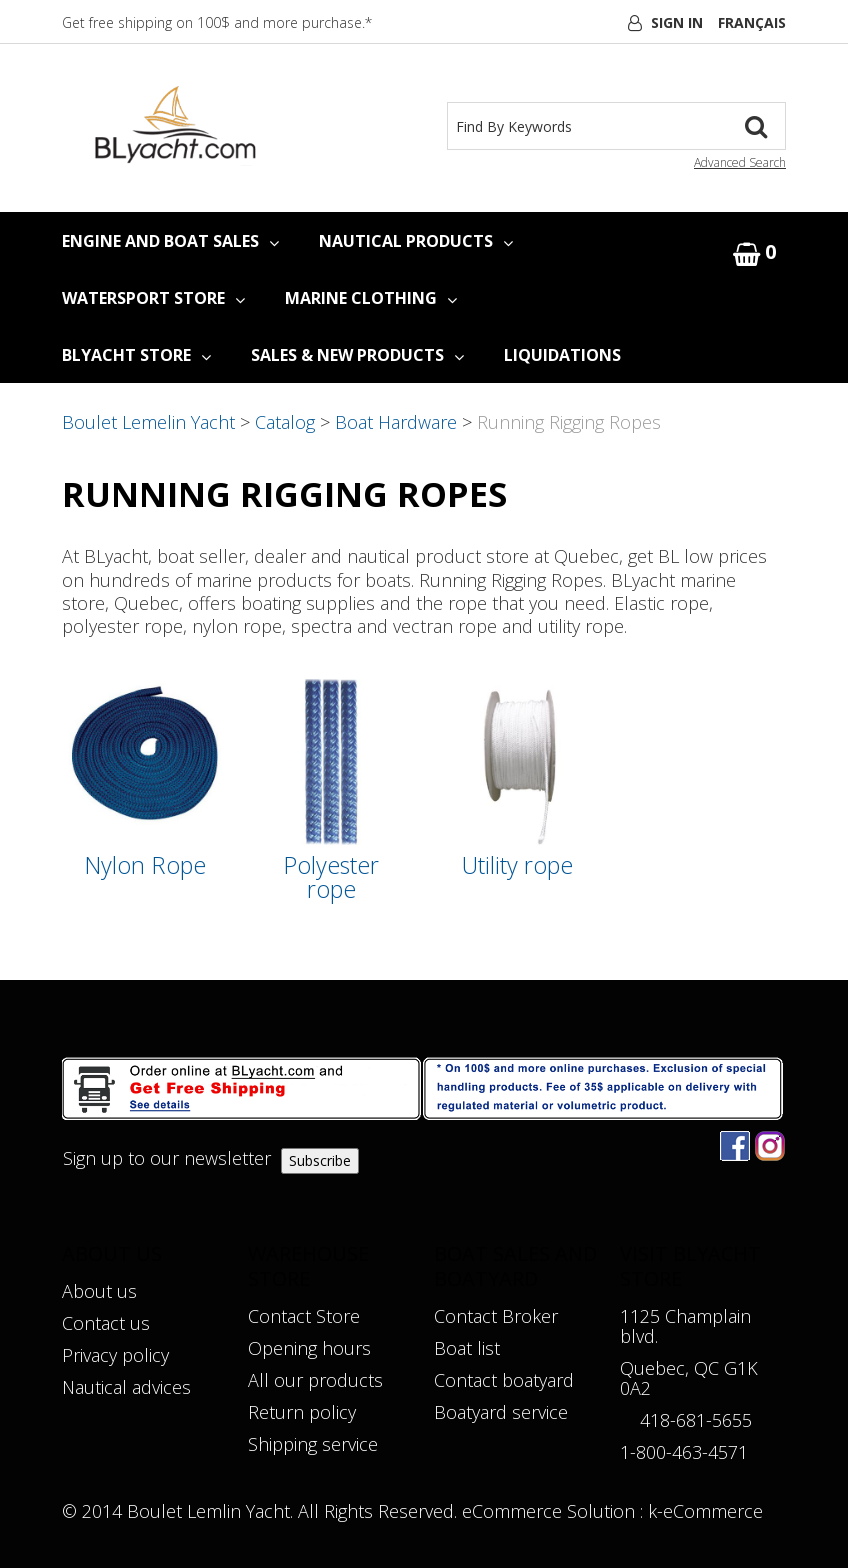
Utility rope (517, 865)
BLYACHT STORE (136, 355)
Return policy (302, 1412)
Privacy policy (115, 1355)
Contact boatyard (504, 1380)
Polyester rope (331, 877)
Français (752, 22)
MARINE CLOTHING (371, 298)
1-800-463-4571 (684, 1452)
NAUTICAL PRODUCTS (416, 241)
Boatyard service (501, 1412)
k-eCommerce (705, 1511)
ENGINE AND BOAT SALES (170, 241)
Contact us (106, 1323)
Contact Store (304, 1316)
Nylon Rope (145, 865)
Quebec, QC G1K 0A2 (689, 1378)
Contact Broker (496, 1316)
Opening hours (309, 1348)
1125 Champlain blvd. (685, 1326)
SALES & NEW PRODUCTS (357, 355)
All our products (315, 1380)
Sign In (677, 22)
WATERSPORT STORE (153, 298)
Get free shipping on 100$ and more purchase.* (217, 22)
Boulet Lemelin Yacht (148, 422)
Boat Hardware (396, 422)
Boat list (467, 1348)
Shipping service (313, 1444)
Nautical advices (126, 1387)
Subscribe (320, 1160)
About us (99, 1291)
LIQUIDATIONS (562, 355)
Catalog (285, 422)
